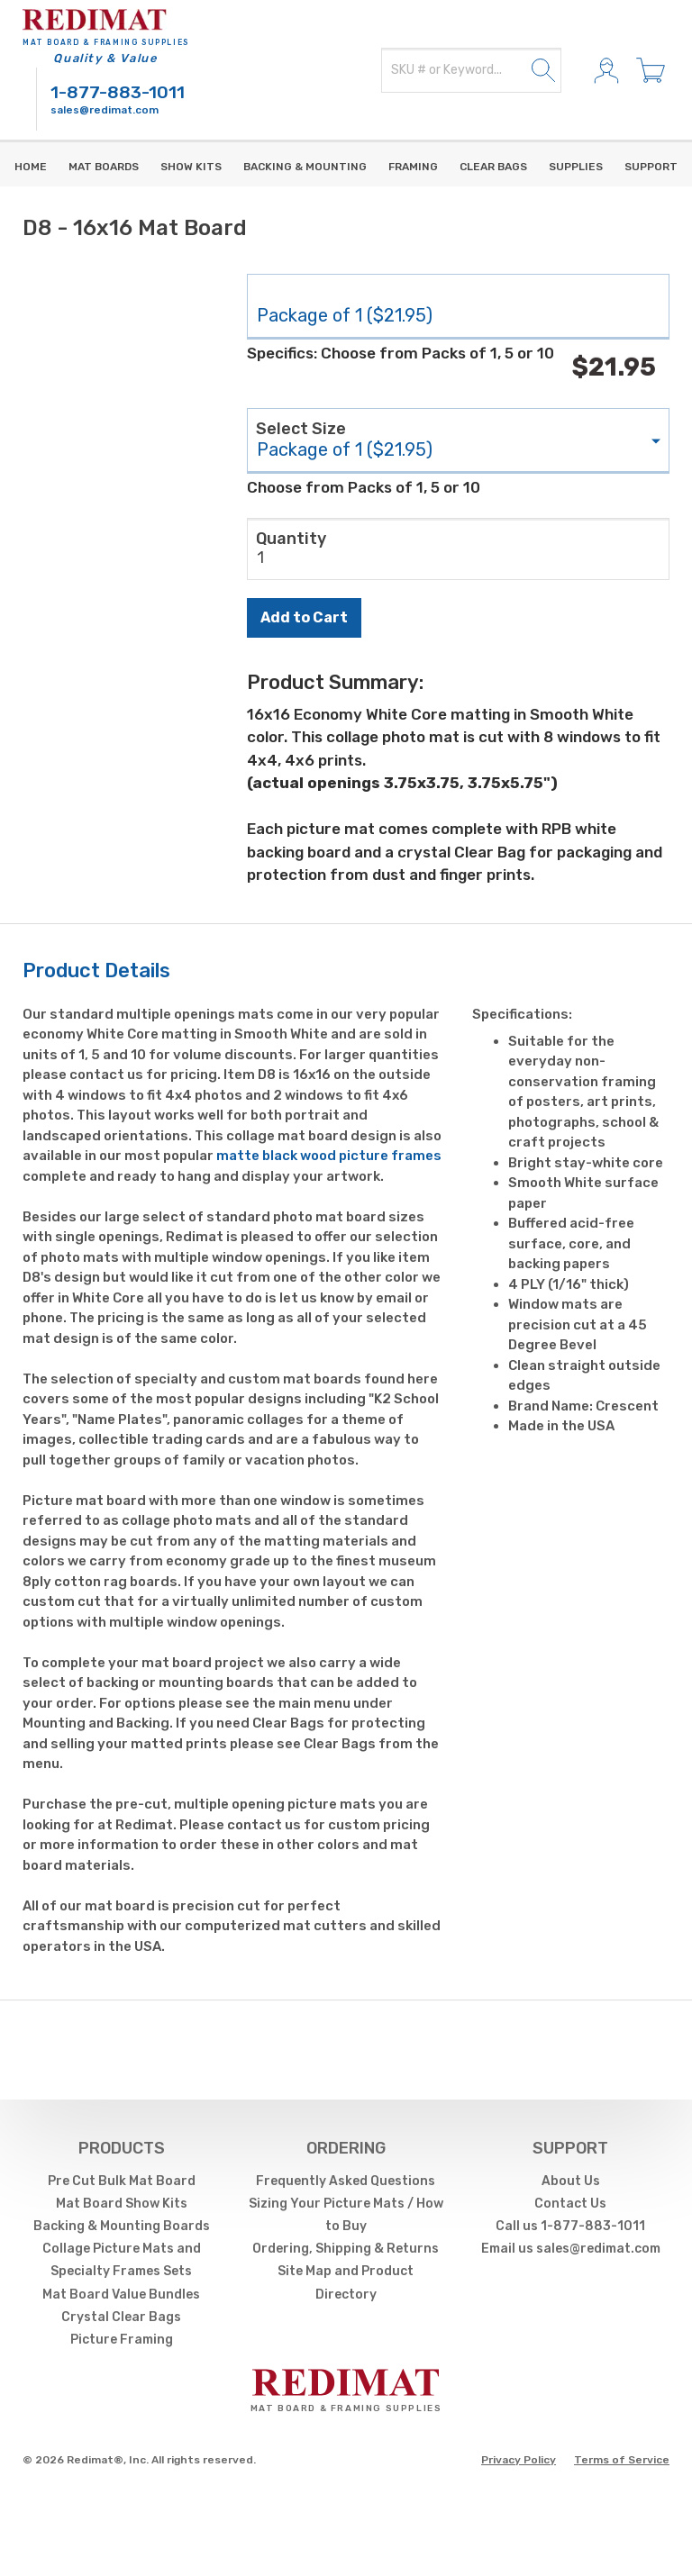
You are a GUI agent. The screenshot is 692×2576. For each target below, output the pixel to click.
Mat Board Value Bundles (121, 2294)
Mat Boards (103, 166)
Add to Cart (304, 617)
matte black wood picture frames (329, 1155)
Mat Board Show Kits (121, 2203)
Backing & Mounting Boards (121, 2226)
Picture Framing (121, 2339)
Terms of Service (621, 2460)
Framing (413, 166)
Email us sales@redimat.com (570, 2248)
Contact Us (570, 2203)
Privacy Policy (518, 2460)
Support (651, 166)
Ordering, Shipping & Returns (345, 2248)
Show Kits (191, 166)
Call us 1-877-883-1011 (570, 2226)
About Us (571, 2181)
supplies (576, 166)
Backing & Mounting (305, 166)
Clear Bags (493, 166)
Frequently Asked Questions (345, 2181)
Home (30, 166)
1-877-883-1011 (117, 92)
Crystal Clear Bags (121, 2317)
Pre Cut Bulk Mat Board (122, 2181)
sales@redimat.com (104, 110)
